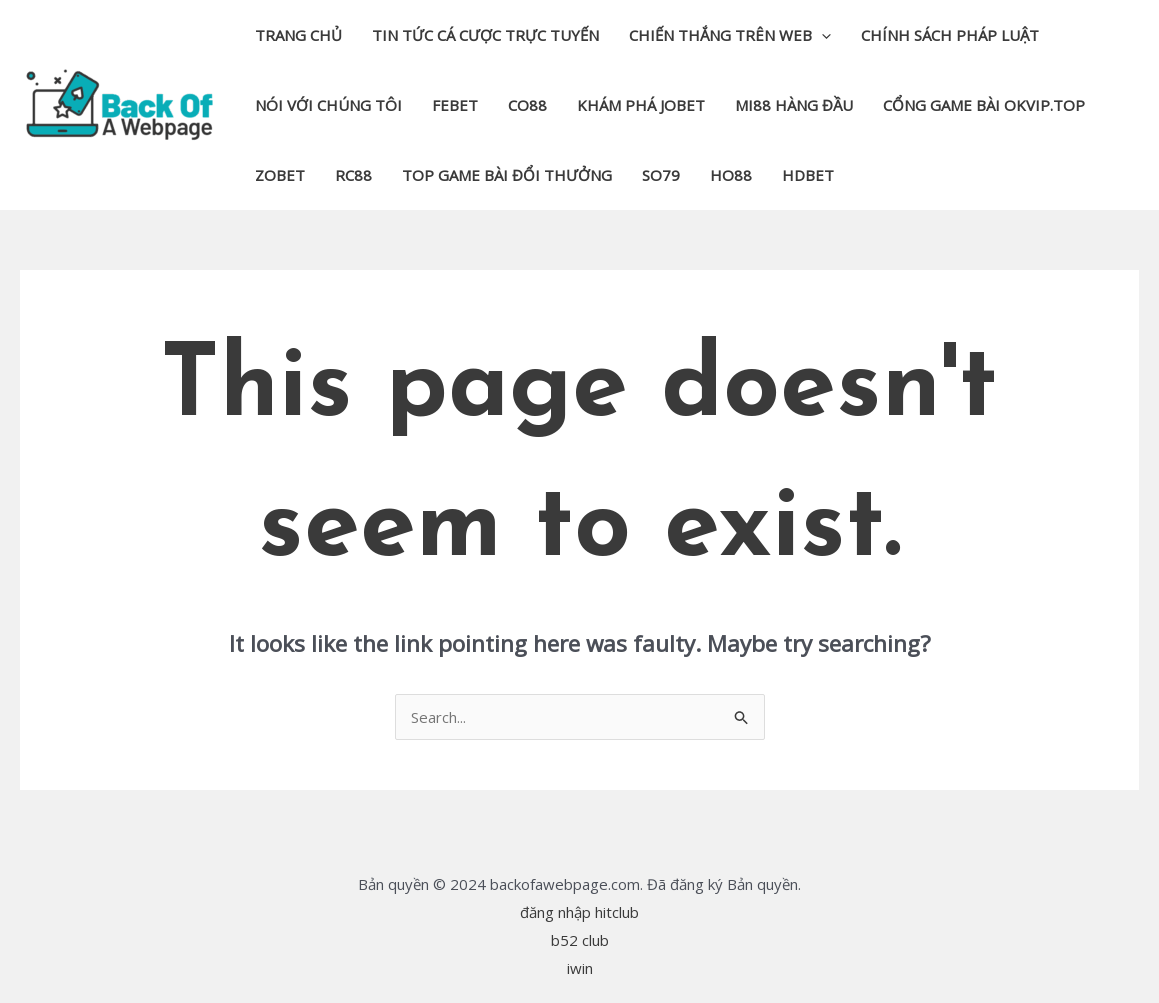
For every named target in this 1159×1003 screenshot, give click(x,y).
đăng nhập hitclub (579, 912)
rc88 (353, 175)
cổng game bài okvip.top (984, 105)
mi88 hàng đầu (794, 105)
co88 (527, 105)
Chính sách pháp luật (950, 35)
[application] (821, 35)
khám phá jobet (641, 105)
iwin (580, 968)
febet (455, 105)
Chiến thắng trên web (730, 35)
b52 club (580, 940)
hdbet (808, 175)
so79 (661, 175)
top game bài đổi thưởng (507, 175)
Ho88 (731, 175)
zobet (280, 175)
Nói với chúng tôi (328, 105)
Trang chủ (298, 35)
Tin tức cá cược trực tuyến (485, 35)
